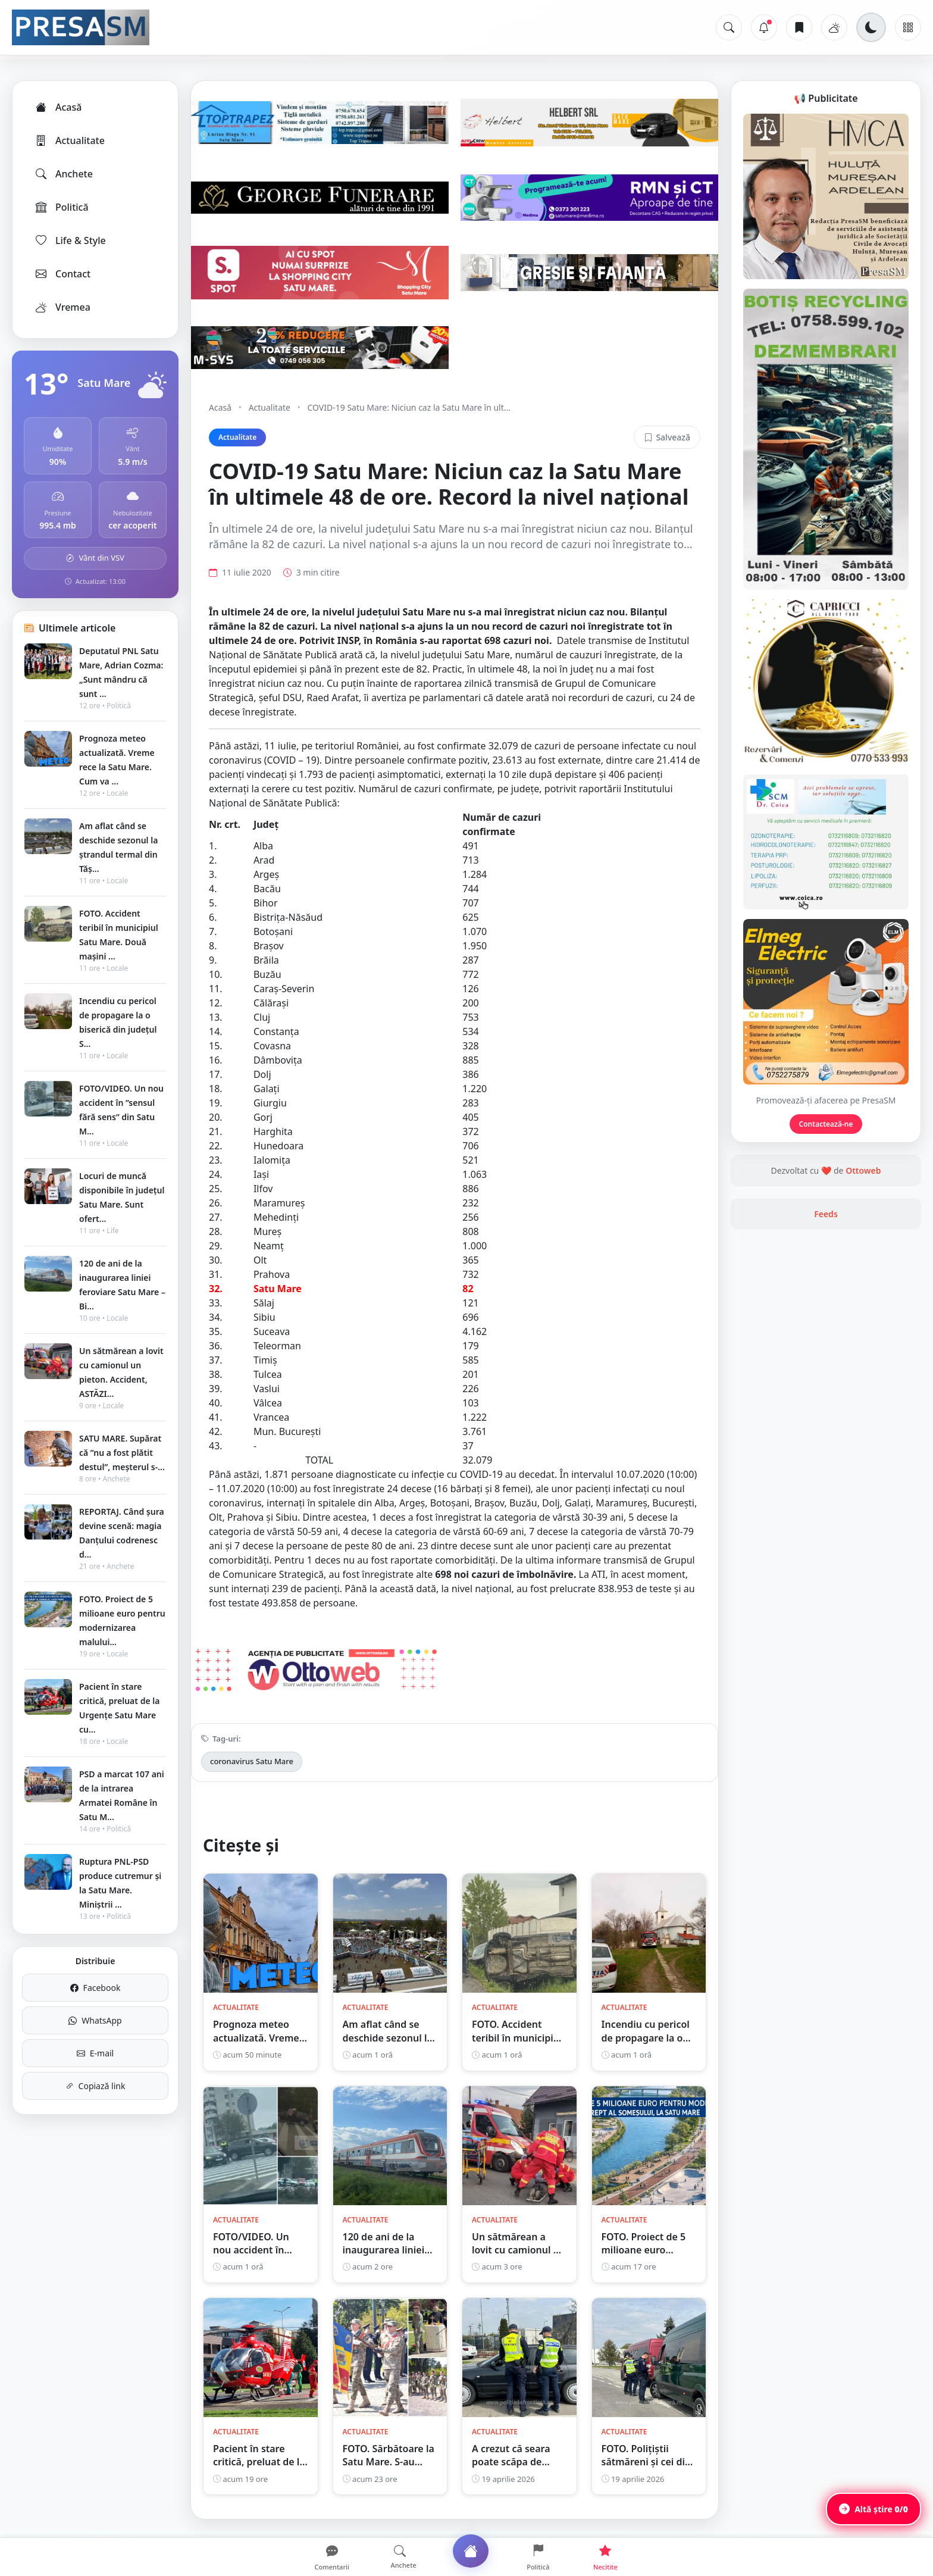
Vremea (62, 307)
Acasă (58, 107)
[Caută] (729, 27)
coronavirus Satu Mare (251, 1761)
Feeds (826, 1214)
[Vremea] (834, 27)
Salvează (667, 437)
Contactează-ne (826, 1124)
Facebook (95, 1987)
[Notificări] (764, 27)
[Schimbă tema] (871, 27)
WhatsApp (94, 2020)
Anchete (63, 174)
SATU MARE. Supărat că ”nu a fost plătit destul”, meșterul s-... (122, 1453)
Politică (61, 207)
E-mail (95, 2053)
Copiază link (95, 2086)
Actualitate (69, 140)
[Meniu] (908, 27)
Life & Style (70, 240)
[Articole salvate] (799, 27)
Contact (62, 274)
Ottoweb (863, 1170)
